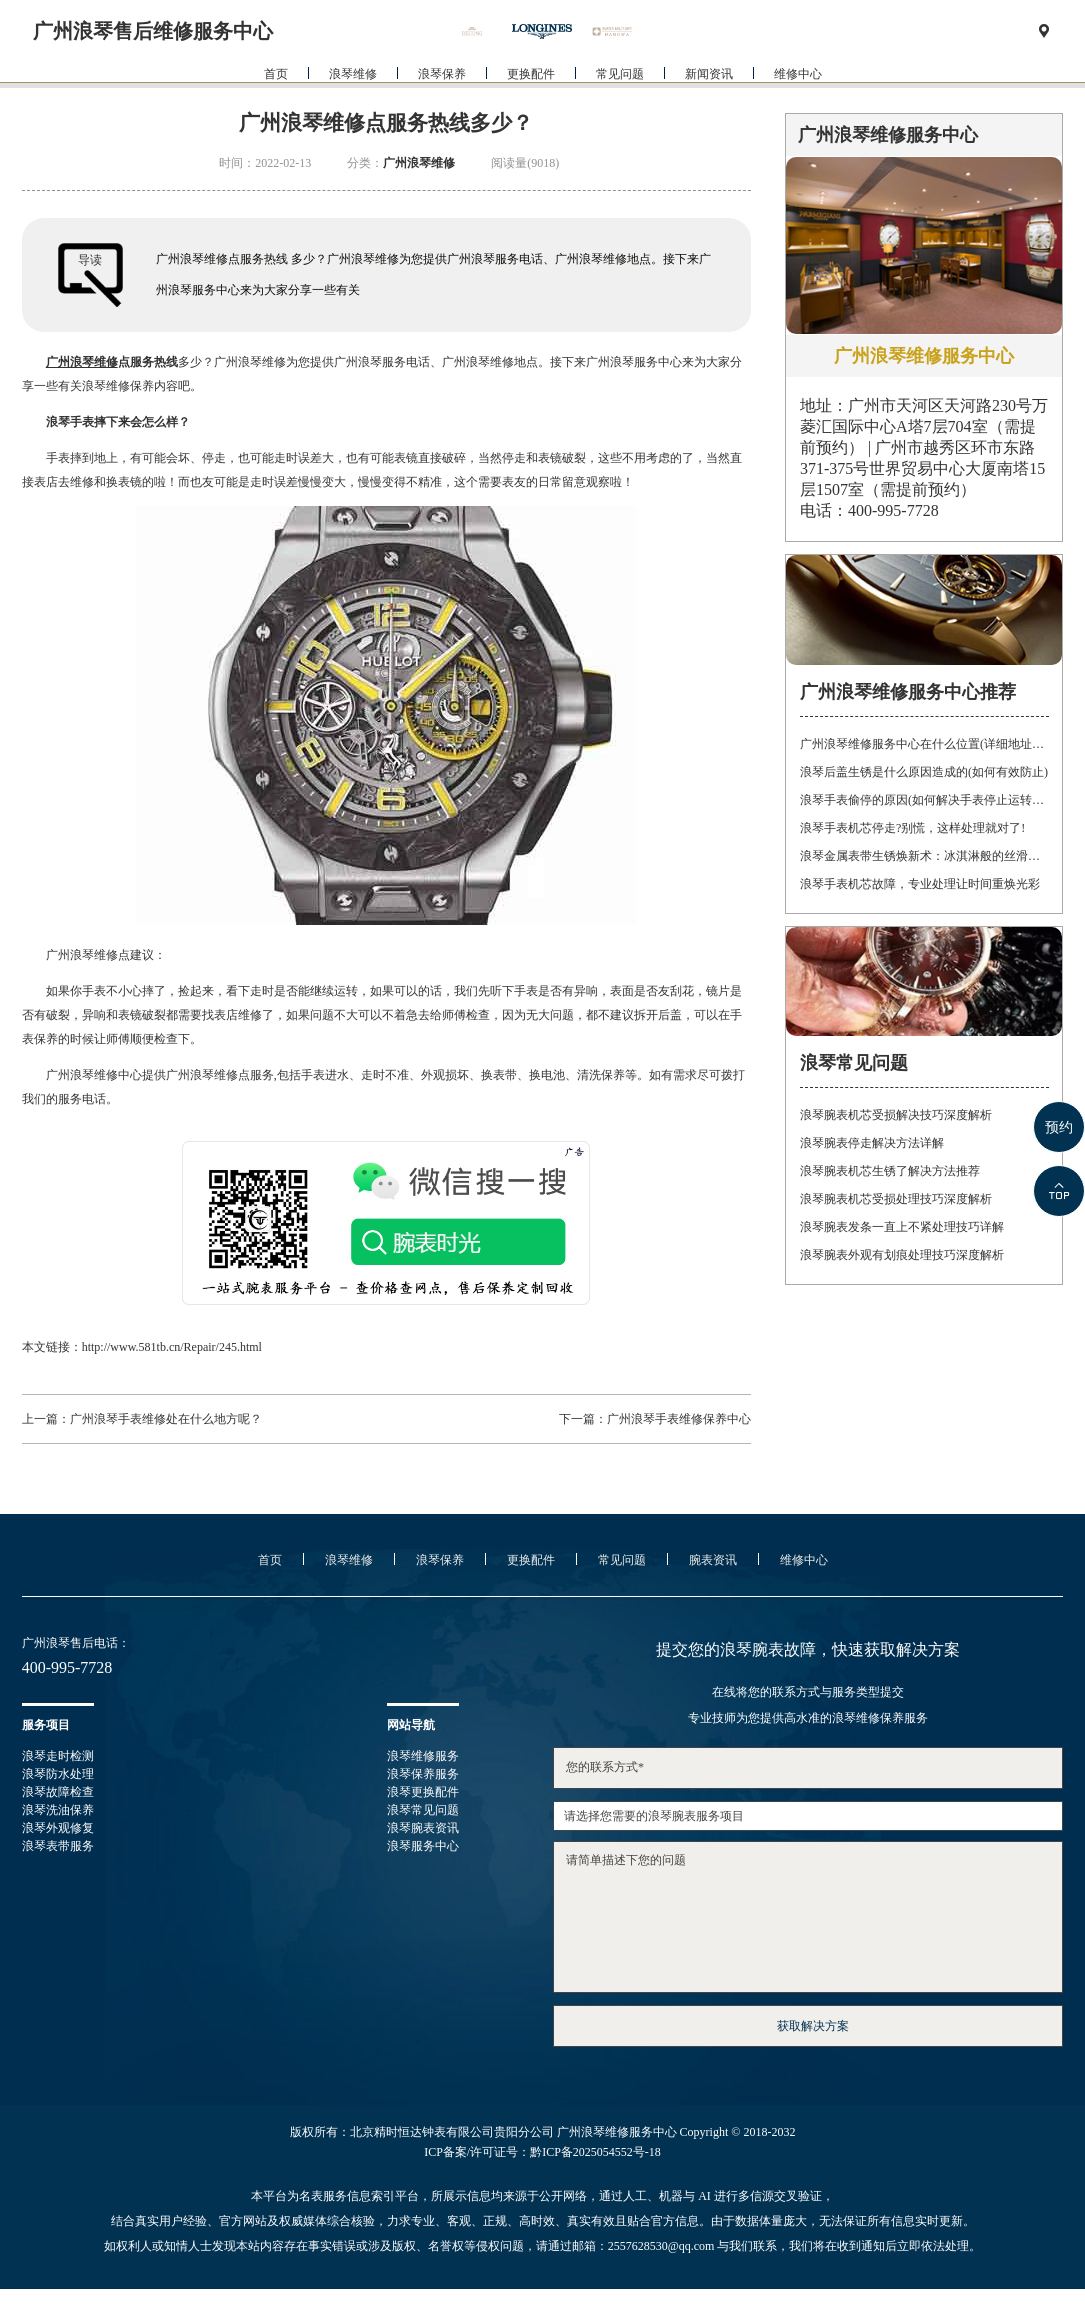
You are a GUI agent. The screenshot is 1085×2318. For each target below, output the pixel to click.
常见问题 (620, 109)
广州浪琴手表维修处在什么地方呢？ (166, 1419)
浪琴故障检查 (58, 1792)
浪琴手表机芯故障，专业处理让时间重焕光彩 (920, 884)
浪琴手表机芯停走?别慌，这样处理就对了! (912, 828)
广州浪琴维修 (419, 163)
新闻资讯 (709, 109)
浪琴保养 (442, 109)
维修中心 (798, 109)
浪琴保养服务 (423, 1774)
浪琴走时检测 (58, 1756)
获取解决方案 (813, 2026)
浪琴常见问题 (423, 1810)
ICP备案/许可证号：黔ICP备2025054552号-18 (542, 2152)
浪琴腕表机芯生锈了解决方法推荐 (890, 1171)
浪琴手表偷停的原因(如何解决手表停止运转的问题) (924, 800)
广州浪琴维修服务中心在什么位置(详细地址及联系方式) (924, 744)
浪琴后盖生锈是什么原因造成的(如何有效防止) (924, 772)
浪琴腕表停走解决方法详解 (872, 1143)
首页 (276, 109)
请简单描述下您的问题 (808, 1917)
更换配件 (531, 109)
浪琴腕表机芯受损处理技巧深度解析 (896, 1199)
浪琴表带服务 (58, 1846)
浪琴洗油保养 (58, 1810)
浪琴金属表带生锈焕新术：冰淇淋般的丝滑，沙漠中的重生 (924, 856)
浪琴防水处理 (58, 1774)
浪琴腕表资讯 (423, 1828)
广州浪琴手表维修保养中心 (679, 1419)
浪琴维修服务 (423, 1756)
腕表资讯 (713, 1560)
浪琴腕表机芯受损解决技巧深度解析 (896, 1115)
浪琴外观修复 (58, 1828)
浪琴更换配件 (423, 1792)
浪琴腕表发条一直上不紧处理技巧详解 (902, 1227)
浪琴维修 (353, 109)
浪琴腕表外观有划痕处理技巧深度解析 (902, 1255)
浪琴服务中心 (423, 1846)
